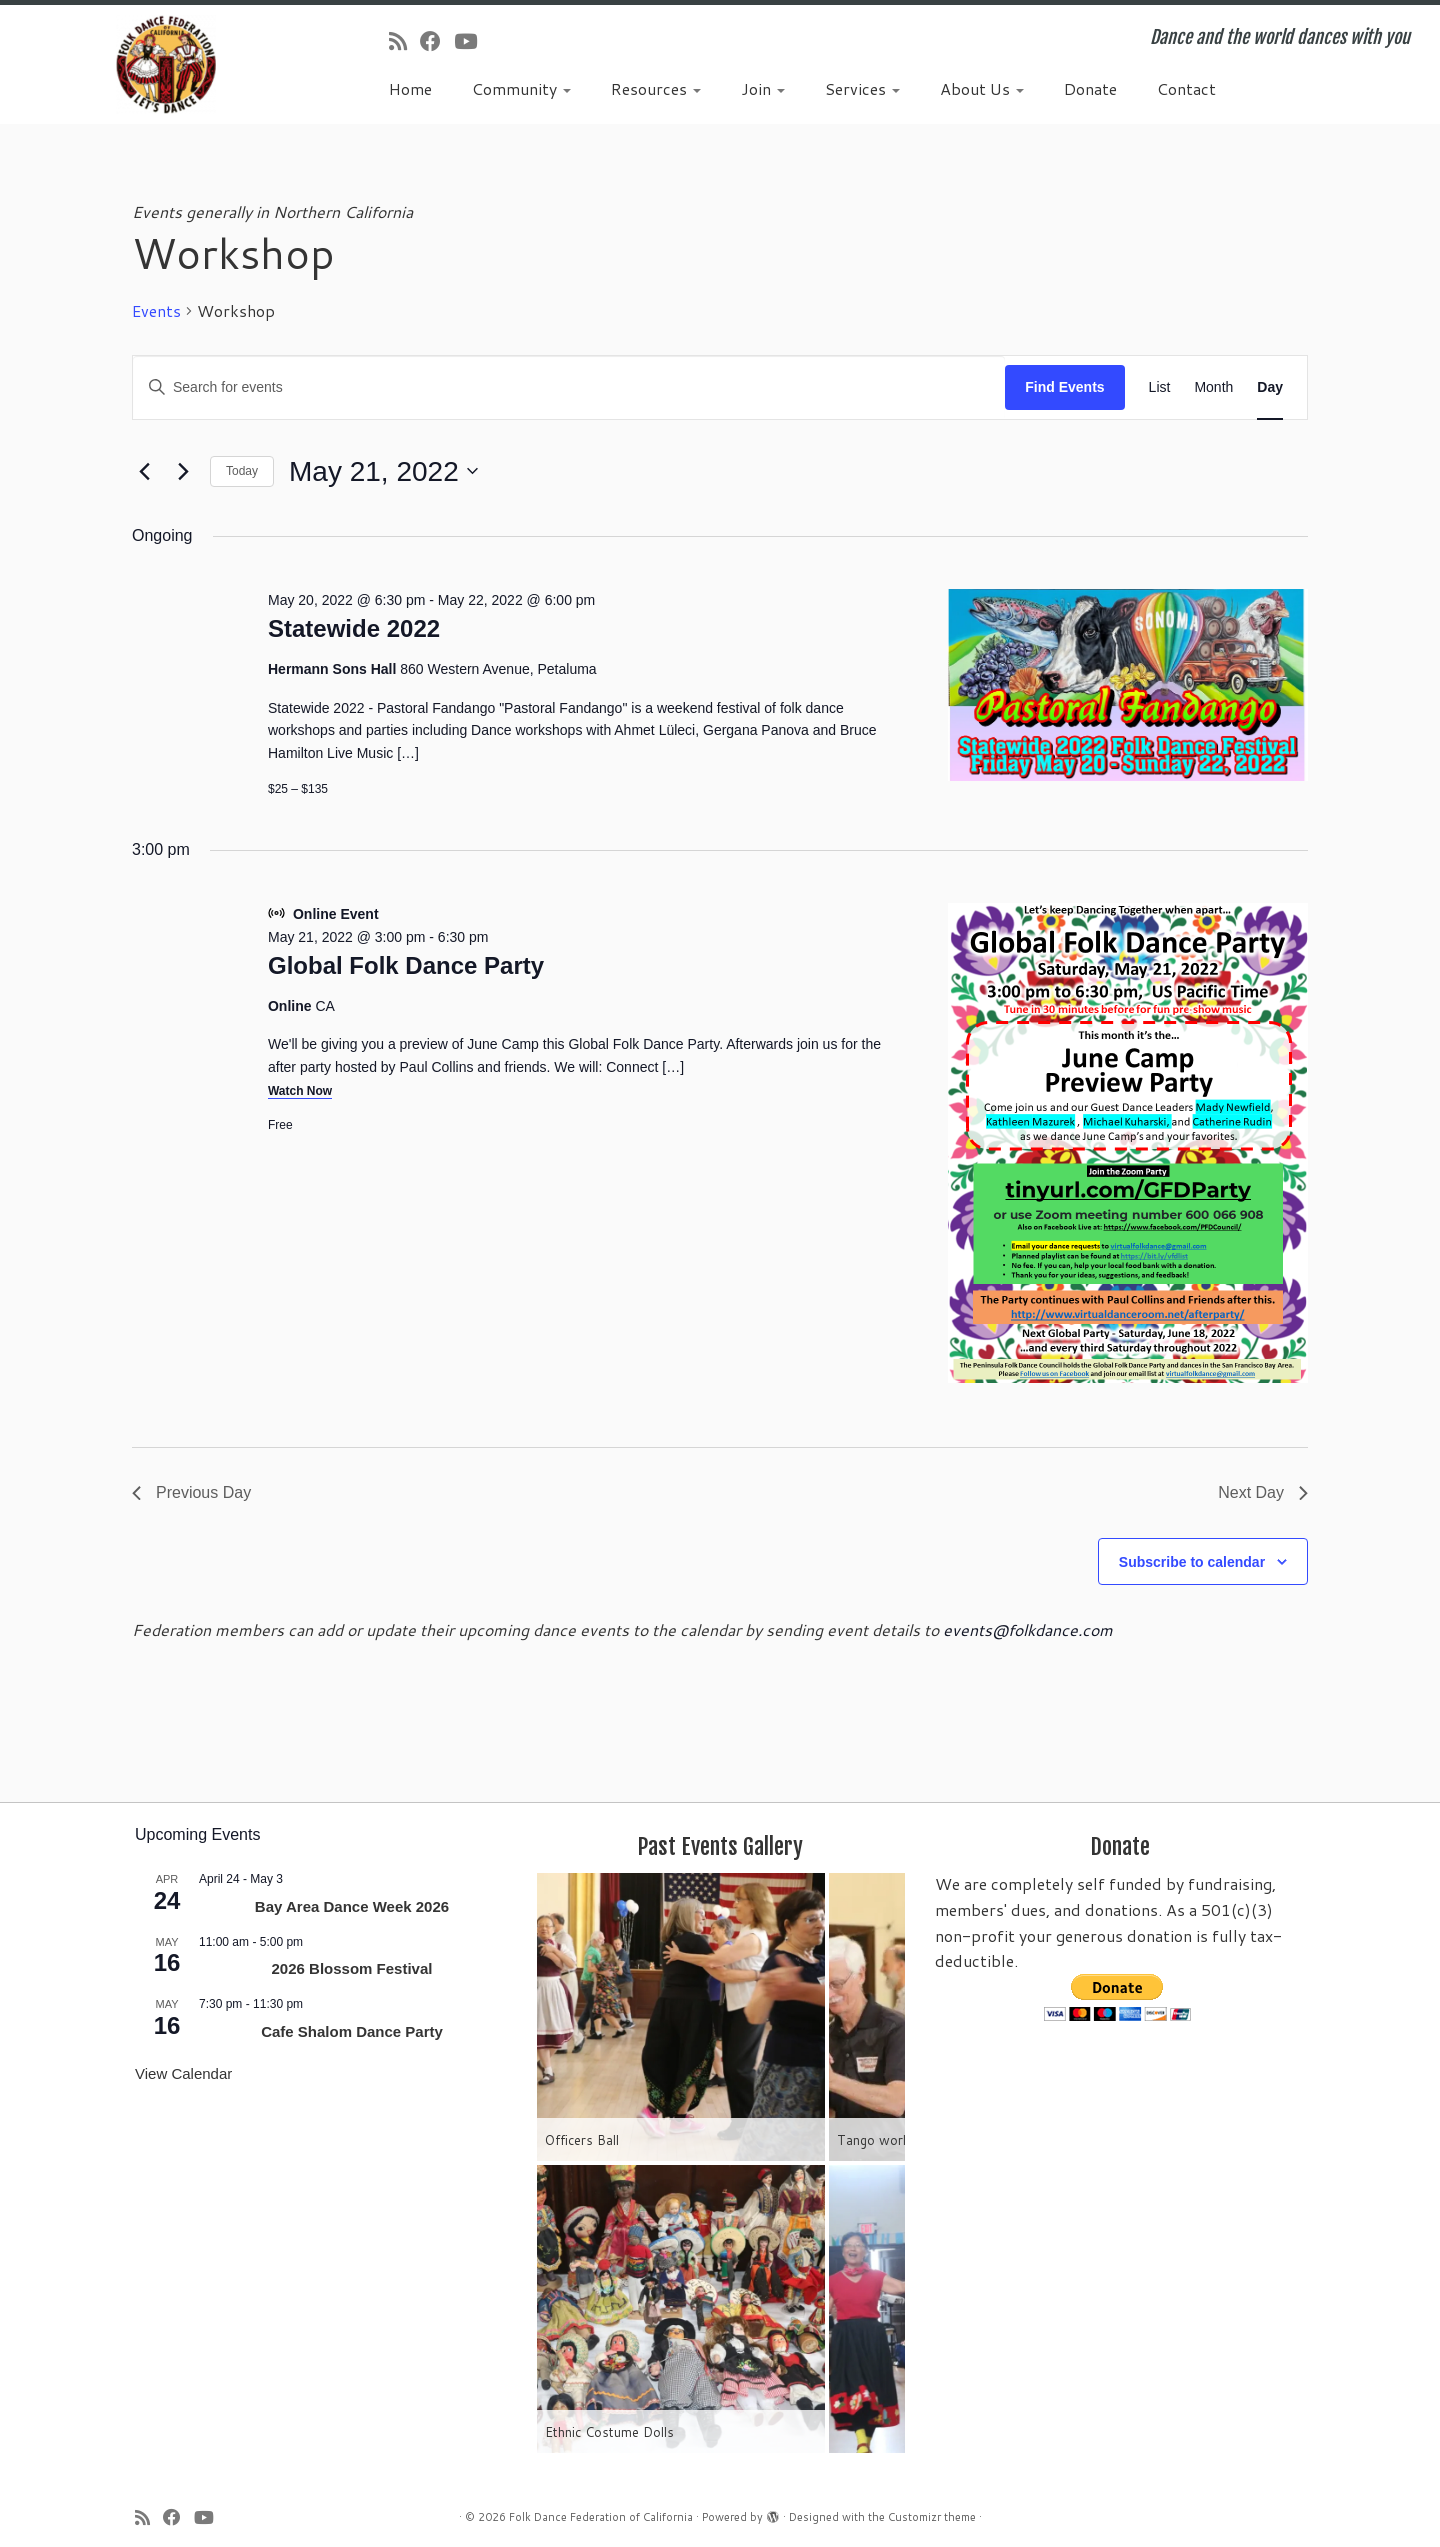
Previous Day (191, 1492)
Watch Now (300, 1091)
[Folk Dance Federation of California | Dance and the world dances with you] (166, 64)
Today (242, 471)
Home (410, 88)
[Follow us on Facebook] (437, 41)
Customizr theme (932, 2517)
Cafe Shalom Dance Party (352, 2031)
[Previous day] (144, 471)
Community (521, 88)
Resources (656, 88)
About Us (982, 88)
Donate (1090, 88)
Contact (1186, 88)
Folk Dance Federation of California (601, 2517)
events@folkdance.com (1028, 1629)
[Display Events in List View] (1160, 387)
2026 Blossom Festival (352, 1968)
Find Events (1064, 387)
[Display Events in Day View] (1270, 387)
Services (862, 88)
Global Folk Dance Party (406, 965)
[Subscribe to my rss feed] (404, 41)
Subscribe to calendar (1192, 1562)
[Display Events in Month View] (1213, 387)
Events (156, 311)
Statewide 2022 (354, 628)
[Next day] (183, 471)
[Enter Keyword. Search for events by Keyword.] (569, 387)
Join (763, 88)
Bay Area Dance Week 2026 (352, 1906)
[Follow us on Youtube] (472, 41)
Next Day (1263, 1492)
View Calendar (183, 2073)
